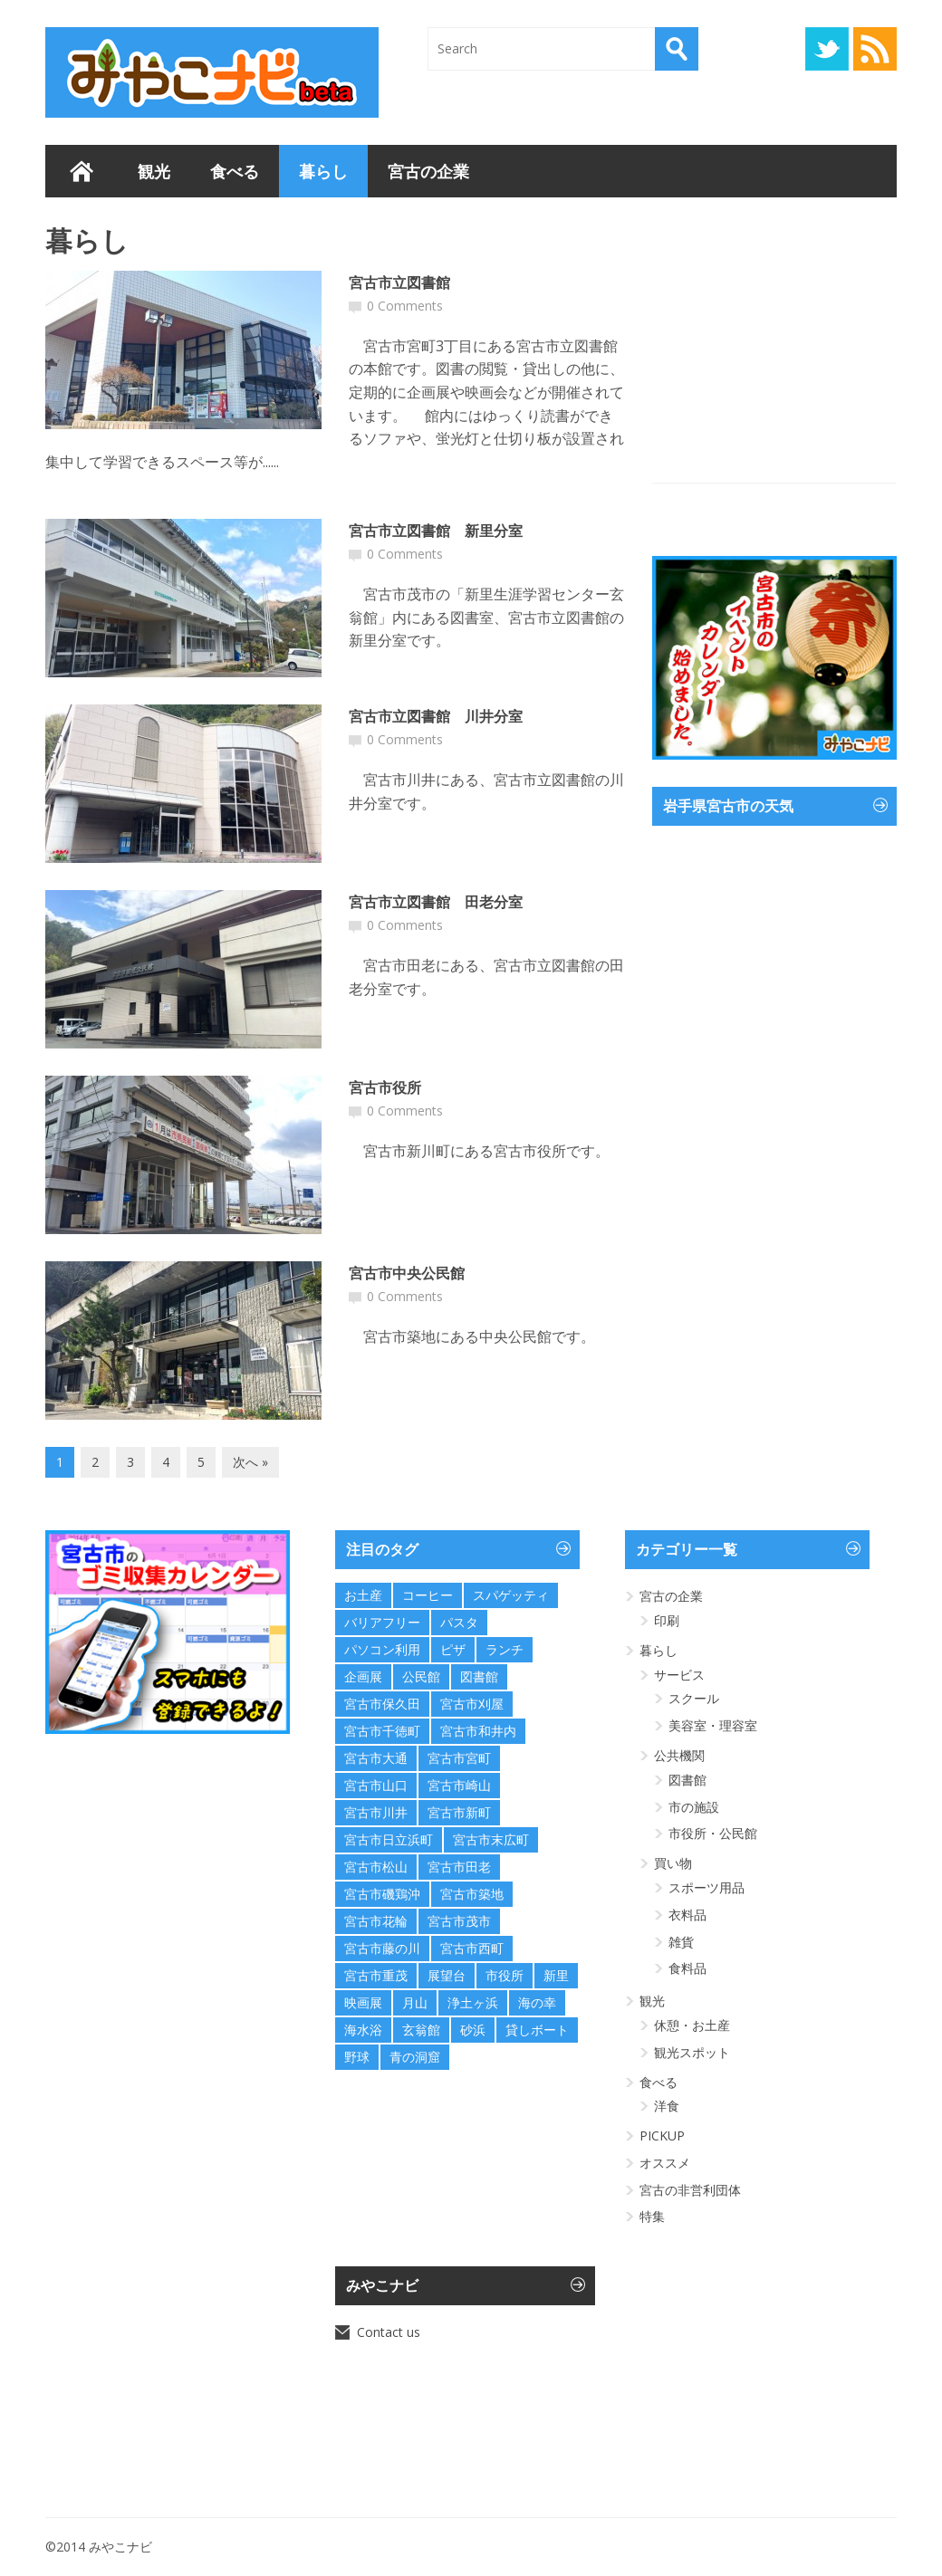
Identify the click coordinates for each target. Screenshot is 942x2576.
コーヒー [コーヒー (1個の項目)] (427, 1595)
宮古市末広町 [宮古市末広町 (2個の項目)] (491, 1839)
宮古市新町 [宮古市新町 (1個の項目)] (459, 1812)
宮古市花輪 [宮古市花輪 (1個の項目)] (376, 1921)
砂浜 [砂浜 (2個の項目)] (472, 2029)
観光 (154, 171)
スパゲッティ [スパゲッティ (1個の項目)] (511, 1595)
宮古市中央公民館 (407, 1273)
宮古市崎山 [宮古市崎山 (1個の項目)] (459, 1785)
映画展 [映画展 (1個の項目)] (363, 2002)
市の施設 (693, 1806)
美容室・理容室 (712, 1725)
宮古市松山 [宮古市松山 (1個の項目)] (376, 1866)
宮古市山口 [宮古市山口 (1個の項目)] (376, 1785)
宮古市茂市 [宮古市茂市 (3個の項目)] (459, 1921)
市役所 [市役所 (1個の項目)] (504, 1975)
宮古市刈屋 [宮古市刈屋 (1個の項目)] (472, 1703)
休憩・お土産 (692, 2025)
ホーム (81, 171)
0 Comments (405, 305)
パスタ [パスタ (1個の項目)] (459, 1622)
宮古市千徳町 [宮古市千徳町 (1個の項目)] (382, 1730)
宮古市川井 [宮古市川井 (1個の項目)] (376, 1812)
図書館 (687, 1779)
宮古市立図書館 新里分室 (436, 531)
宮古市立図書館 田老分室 (436, 902)
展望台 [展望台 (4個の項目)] (447, 1975)
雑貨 (681, 1941)
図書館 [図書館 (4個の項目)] (479, 1676)
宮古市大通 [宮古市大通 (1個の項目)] (376, 1758)
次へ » (250, 1461)
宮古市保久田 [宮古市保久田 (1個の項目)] (382, 1703)
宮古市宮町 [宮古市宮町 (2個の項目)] (459, 1758)
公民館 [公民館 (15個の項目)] (421, 1676)
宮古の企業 (428, 171)
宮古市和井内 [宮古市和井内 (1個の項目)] (478, 1730)
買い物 (673, 1863)
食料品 (687, 1968)
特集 (652, 2216)
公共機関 (679, 1755)
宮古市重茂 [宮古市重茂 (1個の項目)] (376, 1975)
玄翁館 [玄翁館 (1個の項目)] (421, 2029)
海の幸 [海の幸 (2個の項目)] (537, 2002)
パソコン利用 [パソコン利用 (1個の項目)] (382, 1649)
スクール (693, 1698)
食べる (234, 171)
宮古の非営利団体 (690, 2189)
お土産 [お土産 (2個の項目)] (363, 1595)
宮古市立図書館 (399, 282)
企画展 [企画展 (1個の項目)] (363, 1676)
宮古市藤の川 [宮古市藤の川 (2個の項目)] (382, 1948)
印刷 (666, 1620)
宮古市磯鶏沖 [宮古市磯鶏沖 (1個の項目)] (382, 1893)
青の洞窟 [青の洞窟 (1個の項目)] (414, 2056)
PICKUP (662, 2135)
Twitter (827, 49)
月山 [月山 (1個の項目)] (415, 2002)
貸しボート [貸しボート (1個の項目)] (537, 2029)
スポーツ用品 (706, 1887)
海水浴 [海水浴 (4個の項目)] (363, 2029)
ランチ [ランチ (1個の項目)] (504, 1649)
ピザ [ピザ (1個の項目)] (453, 1649)
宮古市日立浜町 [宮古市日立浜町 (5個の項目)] (388, 1839)
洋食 (666, 2105)
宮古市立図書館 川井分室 (436, 716)
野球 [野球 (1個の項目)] (357, 2056)
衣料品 (687, 1914)
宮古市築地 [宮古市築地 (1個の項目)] (472, 1893)
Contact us (388, 2332)
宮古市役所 (385, 1087)
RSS (875, 49)
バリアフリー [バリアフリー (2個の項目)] (382, 1622)
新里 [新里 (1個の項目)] (556, 1975)
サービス (679, 1674)
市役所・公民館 (712, 1833)
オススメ (664, 2162)
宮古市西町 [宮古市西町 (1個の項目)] (472, 1948)
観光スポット (692, 2052)
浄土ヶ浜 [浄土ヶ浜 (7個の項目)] (472, 2002)
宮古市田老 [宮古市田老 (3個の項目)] (459, 1866)
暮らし (323, 171)
